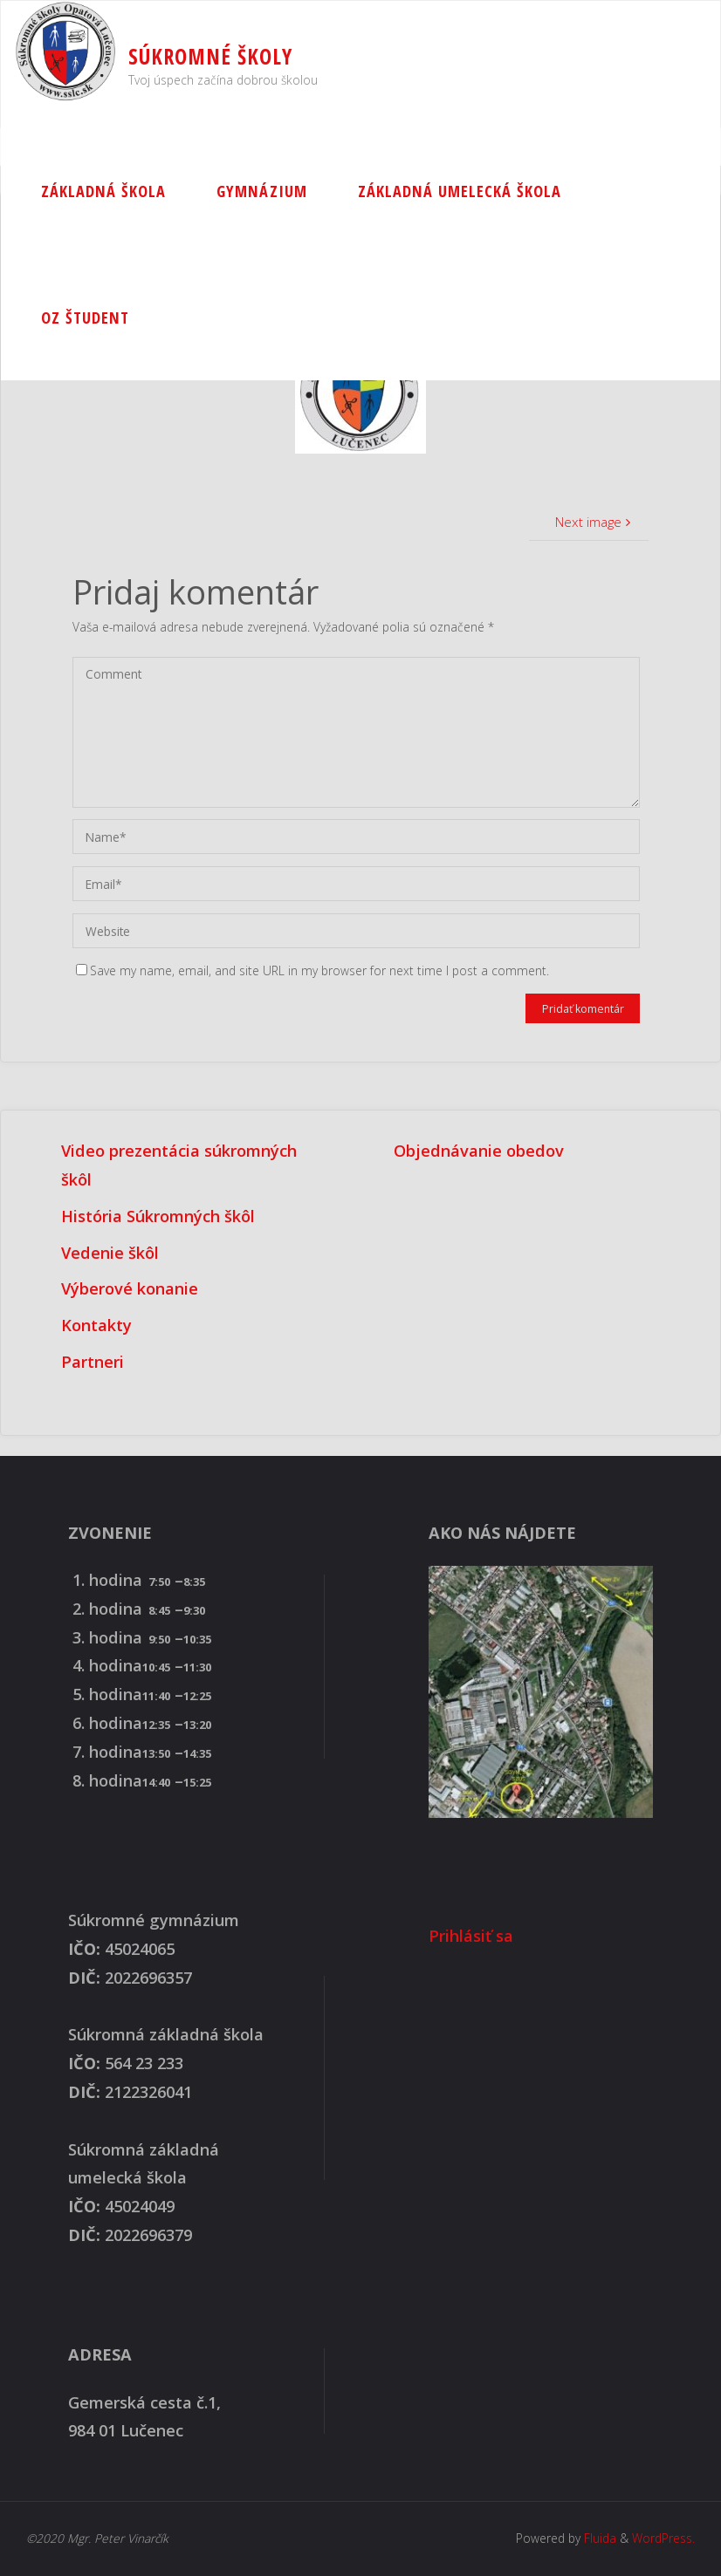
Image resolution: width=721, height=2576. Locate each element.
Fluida (598, 2538)
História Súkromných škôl (158, 1216)
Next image (595, 521)
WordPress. (663, 2538)
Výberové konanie (129, 1288)
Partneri (92, 1361)
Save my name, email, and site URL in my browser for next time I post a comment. (312, 970)
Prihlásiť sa (471, 1935)
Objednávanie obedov (479, 1150)
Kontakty (96, 1325)
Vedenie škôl (110, 1252)
